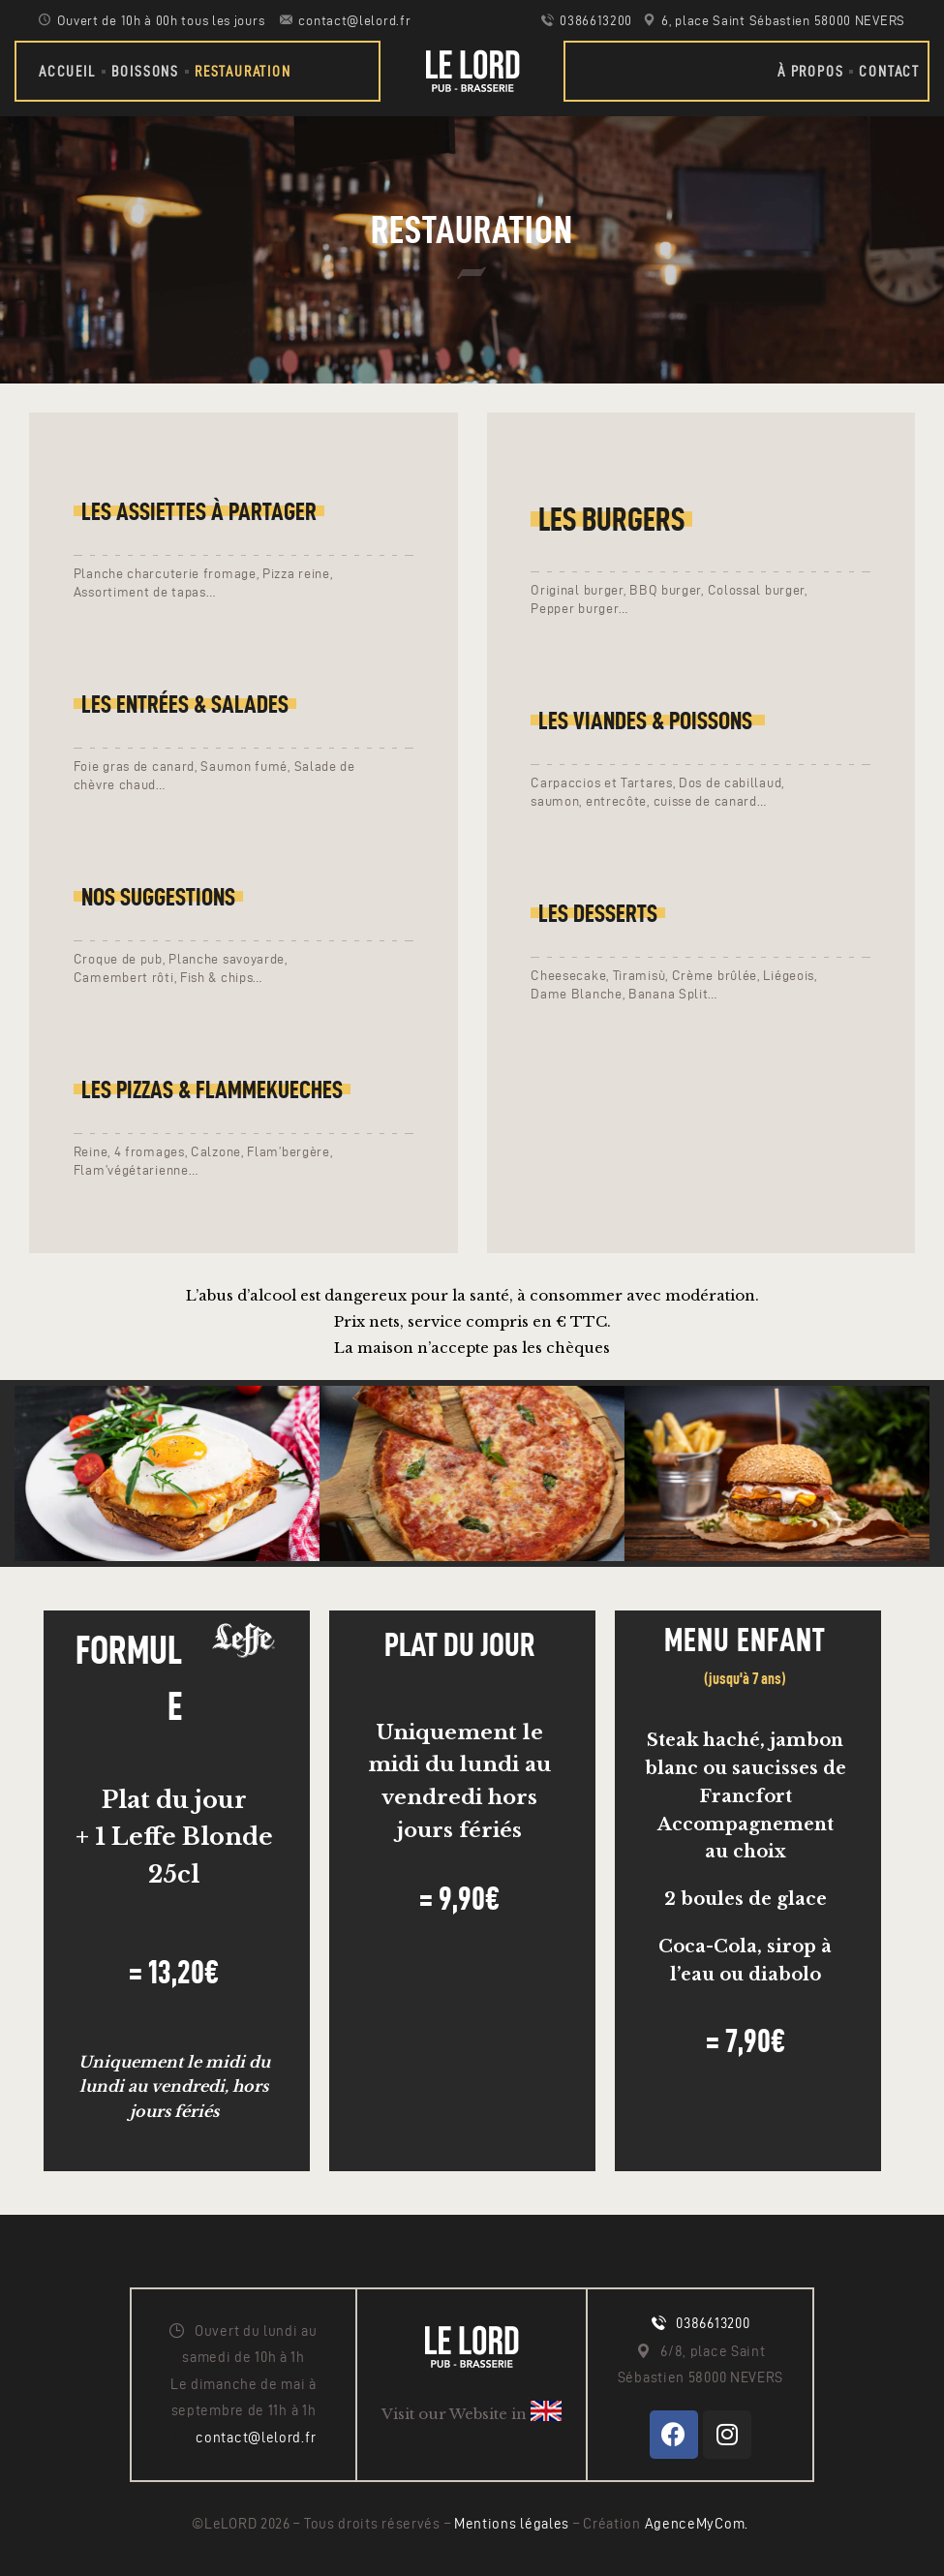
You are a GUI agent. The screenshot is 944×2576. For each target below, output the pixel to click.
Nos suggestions (158, 896)
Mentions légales (513, 2523)
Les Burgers (611, 519)
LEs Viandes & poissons (647, 720)
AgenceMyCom (695, 2523)
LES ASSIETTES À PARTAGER (199, 511)
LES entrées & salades (185, 704)
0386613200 (712, 2323)
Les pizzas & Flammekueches (212, 1089)
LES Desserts (597, 913)
